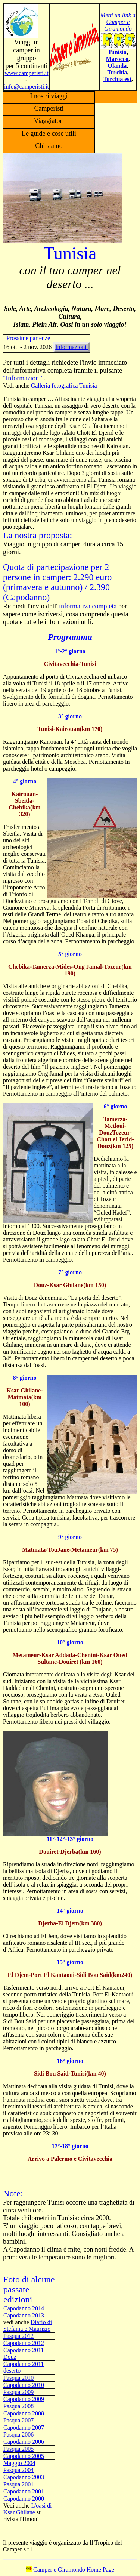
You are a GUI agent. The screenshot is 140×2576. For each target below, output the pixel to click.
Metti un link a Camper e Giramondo (118, 22)
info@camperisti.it (26, 86)
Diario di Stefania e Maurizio (27, 2325)
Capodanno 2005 (23, 2456)
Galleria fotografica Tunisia (64, 385)
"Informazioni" (23, 378)
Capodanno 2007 (23, 2427)
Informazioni (71, 347)
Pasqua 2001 (18, 2484)
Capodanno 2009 (23, 2399)
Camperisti (49, 108)
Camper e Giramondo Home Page (70, 2569)
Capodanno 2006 (23, 2441)
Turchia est (117, 79)
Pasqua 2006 (18, 2434)
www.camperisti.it (26, 73)
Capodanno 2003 (23, 2477)
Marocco (117, 59)
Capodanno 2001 (23, 2491)
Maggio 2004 (19, 2463)
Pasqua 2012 (18, 2336)
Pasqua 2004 (18, 2470)
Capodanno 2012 (23, 2343)
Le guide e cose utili (49, 133)
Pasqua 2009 (18, 2392)
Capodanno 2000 (23, 2498)
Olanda (117, 65)
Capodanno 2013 (23, 2315)
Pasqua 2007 (18, 2420)
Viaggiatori (49, 120)
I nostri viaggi (49, 96)
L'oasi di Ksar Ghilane (27, 2508)
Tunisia (117, 52)
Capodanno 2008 (23, 2413)
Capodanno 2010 (23, 2385)
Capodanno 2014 (23, 2308)
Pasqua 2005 (18, 2449)
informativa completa (86, 606)
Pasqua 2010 (18, 2378)
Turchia (117, 72)
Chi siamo (49, 145)
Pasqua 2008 (18, 2406)
